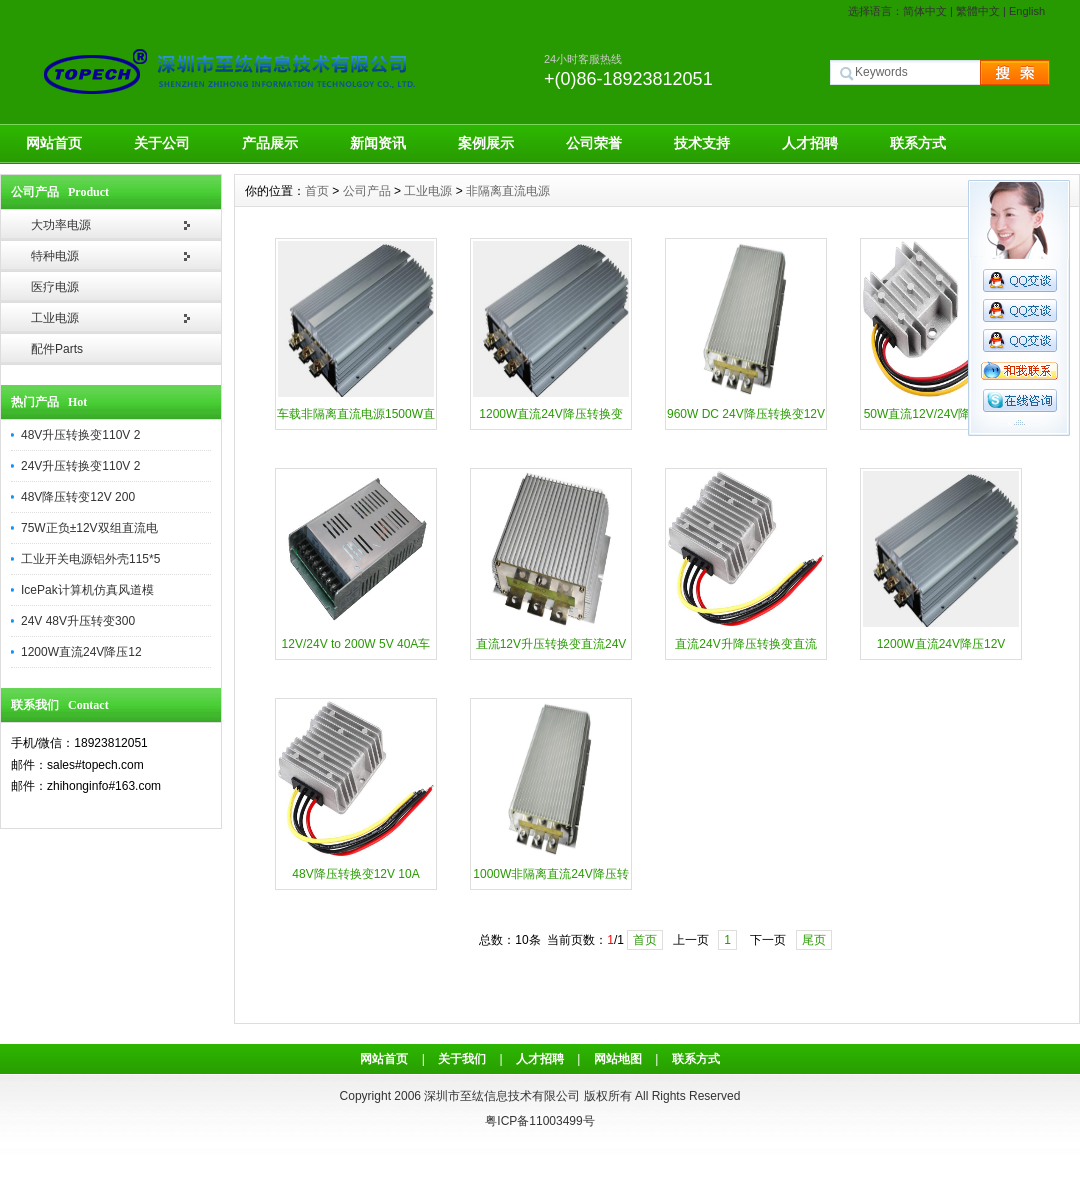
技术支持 (702, 143)
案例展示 (486, 143)
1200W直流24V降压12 (81, 652)
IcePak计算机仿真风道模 (87, 590)
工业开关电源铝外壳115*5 (90, 559)
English (1027, 11)
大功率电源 (61, 225)
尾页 (814, 940)
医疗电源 (55, 287)
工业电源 (55, 318)
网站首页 (54, 143)
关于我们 (462, 1059)
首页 (317, 191)
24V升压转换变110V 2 (80, 466)
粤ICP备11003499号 (539, 1121)
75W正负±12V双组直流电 (89, 528)
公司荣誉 (594, 143)
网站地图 (618, 1059)
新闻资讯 (378, 143)
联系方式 (918, 143)
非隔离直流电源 (508, 191)
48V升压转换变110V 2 (80, 435)
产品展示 (270, 143)
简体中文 (925, 11)
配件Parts (57, 349)
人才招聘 (810, 143)
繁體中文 (978, 11)
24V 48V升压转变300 (78, 621)
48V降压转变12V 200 (78, 497)
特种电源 (55, 256)
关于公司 (162, 143)
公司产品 (367, 191)
